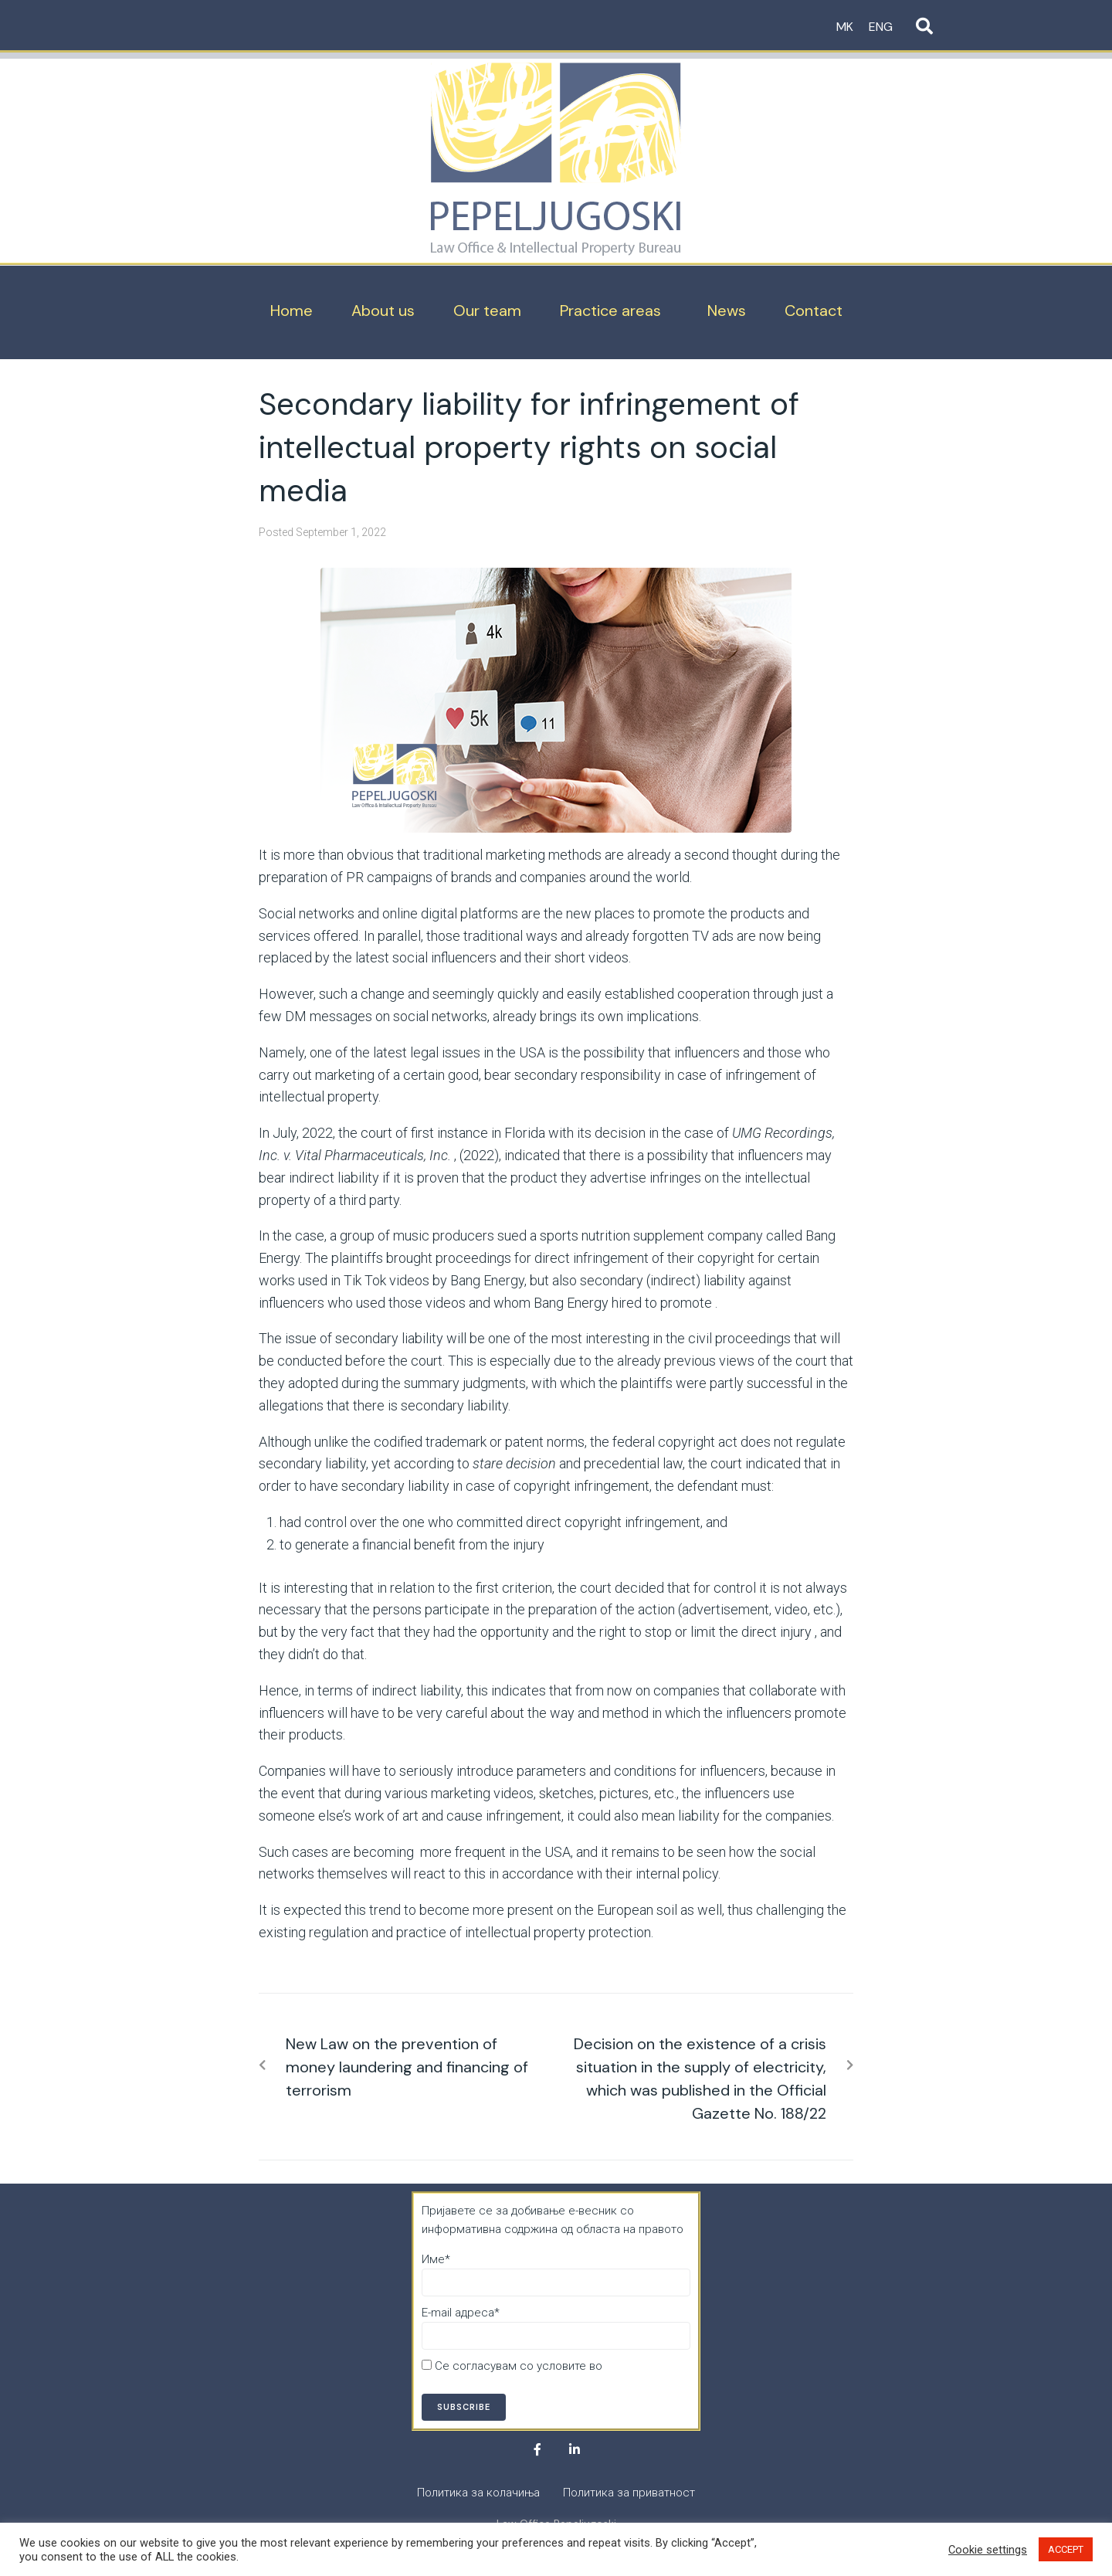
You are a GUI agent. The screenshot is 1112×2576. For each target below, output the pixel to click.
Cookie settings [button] (987, 2550)
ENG (881, 27)
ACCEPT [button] (1065, 2549)
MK (844, 27)
